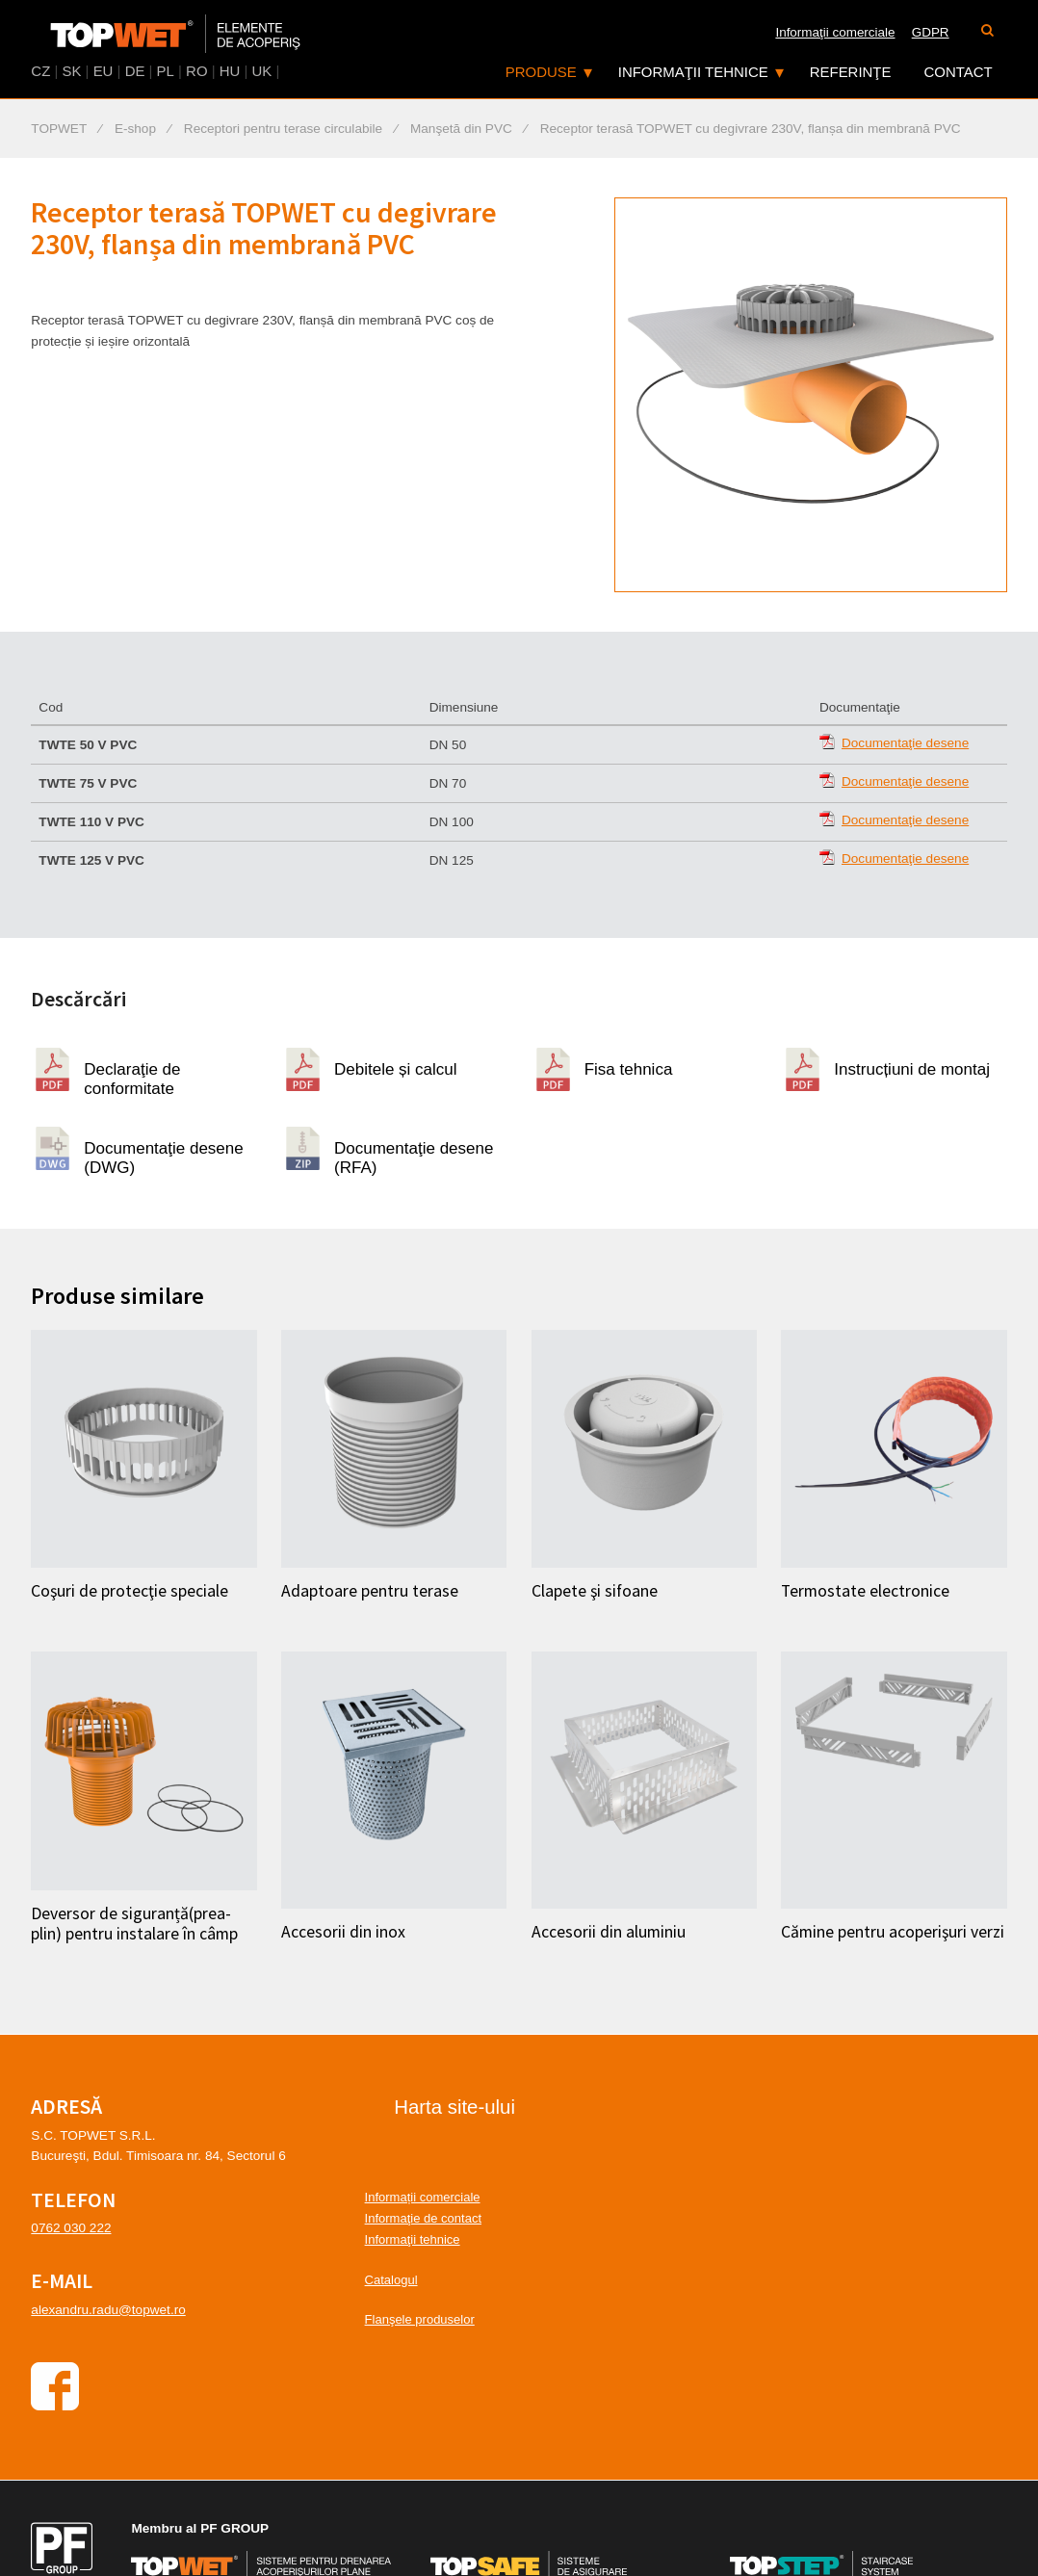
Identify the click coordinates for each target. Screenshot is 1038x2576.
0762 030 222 (71, 2228)
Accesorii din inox (343, 1931)
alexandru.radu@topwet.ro (108, 2310)
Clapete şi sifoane (595, 1590)
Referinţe (851, 72)
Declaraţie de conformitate (132, 1075)
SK (71, 71)
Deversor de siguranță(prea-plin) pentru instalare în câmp (134, 1923)
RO (196, 71)
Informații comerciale (422, 2197)
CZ (40, 71)
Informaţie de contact (423, 2218)
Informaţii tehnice (693, 72)
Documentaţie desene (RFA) (413, 1154)
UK (262, 71)
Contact (958, 72)
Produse (541, 72)
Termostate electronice (865, 1590)
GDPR (930, 32)
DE (135, 71)
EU (103, 71)
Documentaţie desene (905, 743)
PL (165, 71)
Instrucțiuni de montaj (912, 1069)
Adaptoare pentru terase (369, 1590)
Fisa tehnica (628, 1069)
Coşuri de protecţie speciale (129, 1590)
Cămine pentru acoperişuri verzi (892, 1931)
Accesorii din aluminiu (609, 1931)
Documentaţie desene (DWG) (163, 1154)
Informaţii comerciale (835, 32)
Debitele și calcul (395, 1069)
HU (230, 71)
